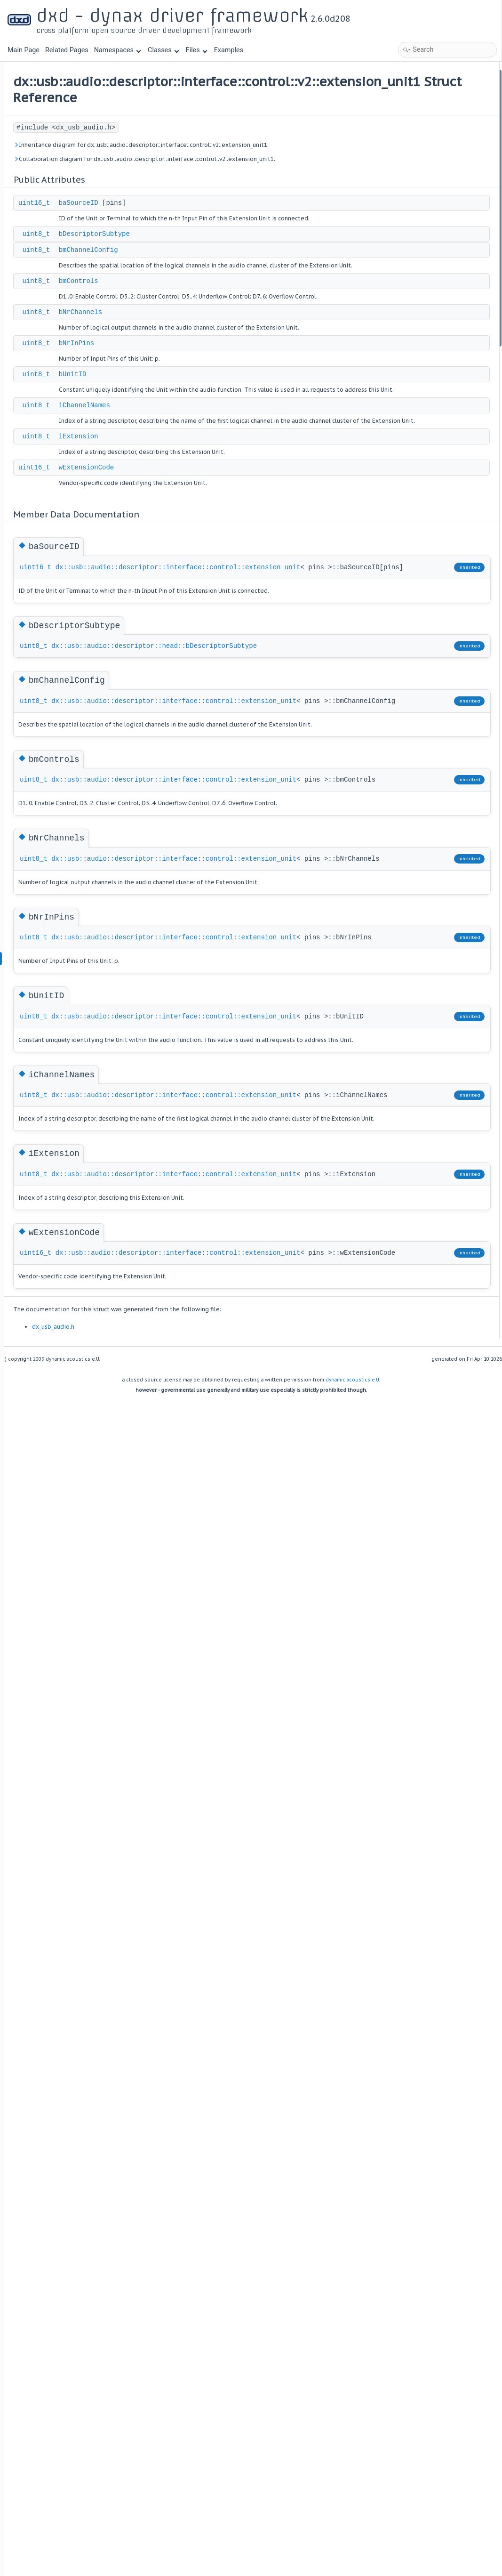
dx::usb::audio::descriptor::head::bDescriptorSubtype (239, 800)
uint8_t (153, 281)
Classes (163, 50)
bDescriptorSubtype (211, 281)
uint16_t (151, 239)
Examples (228, 50)
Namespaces (117, 50)
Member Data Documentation (433, 214)
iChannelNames (201, 494)
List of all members (419, 352)
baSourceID (195, 239)
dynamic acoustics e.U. (353, 1869)
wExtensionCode (203, 566)
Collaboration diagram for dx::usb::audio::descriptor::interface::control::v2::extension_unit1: (220, 190)
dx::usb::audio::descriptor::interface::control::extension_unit (259, 676)
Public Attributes (415, 75)
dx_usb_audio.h (170, 1816)
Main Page (24, 50)
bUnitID (189, 452)
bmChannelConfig (205, 297)
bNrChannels (197, 380)
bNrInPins (193, 421)
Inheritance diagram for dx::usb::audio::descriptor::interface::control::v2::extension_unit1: (220, 166)
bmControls (195, 338)
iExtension (195, 535)
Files (196, 50)
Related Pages (66, 50)
